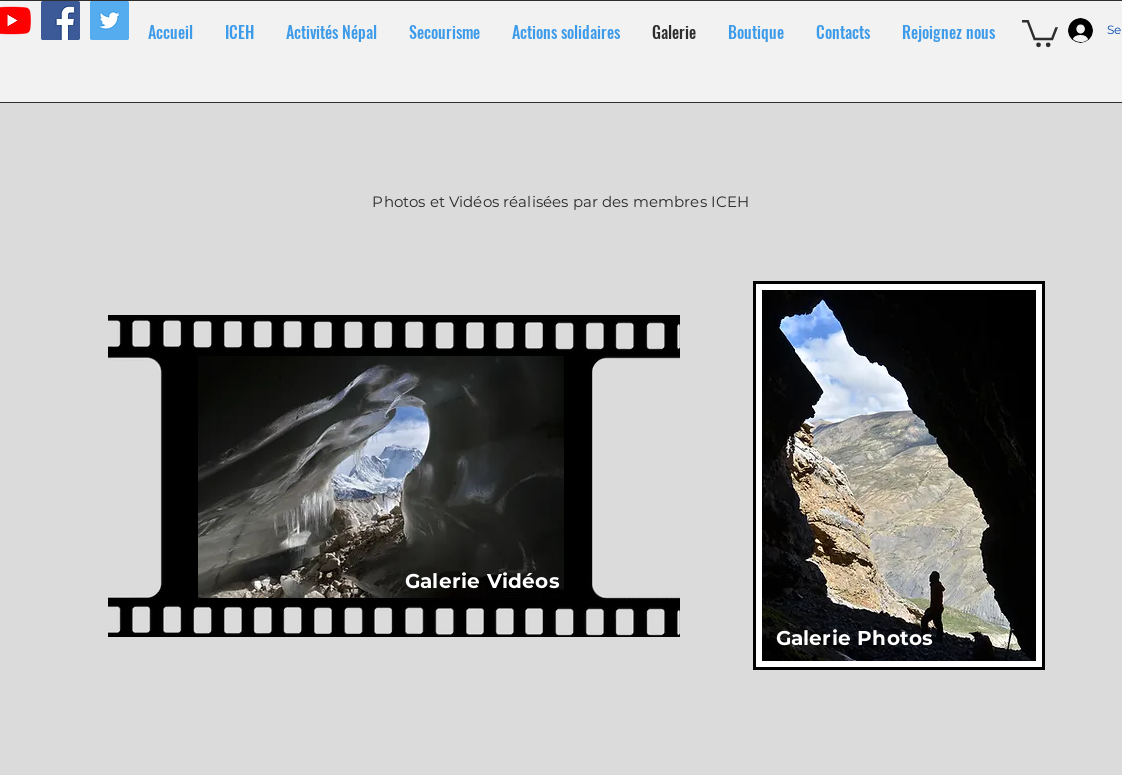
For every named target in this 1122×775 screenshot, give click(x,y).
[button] (1040, 32)
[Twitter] (109, 20)
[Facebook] (60, 20)
